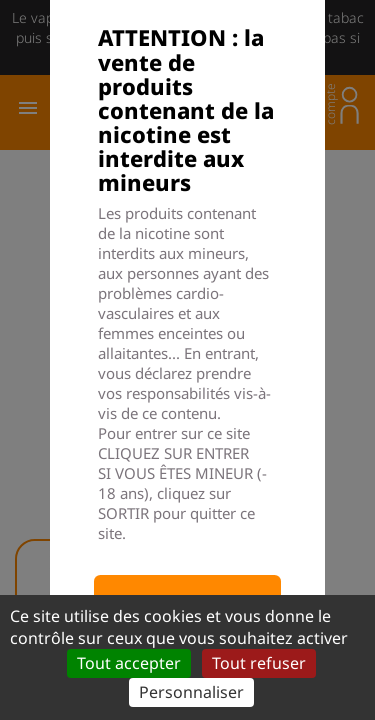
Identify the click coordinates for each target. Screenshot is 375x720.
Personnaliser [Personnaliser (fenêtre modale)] (191, 692)
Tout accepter (129, 663)
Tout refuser (259, 663)
